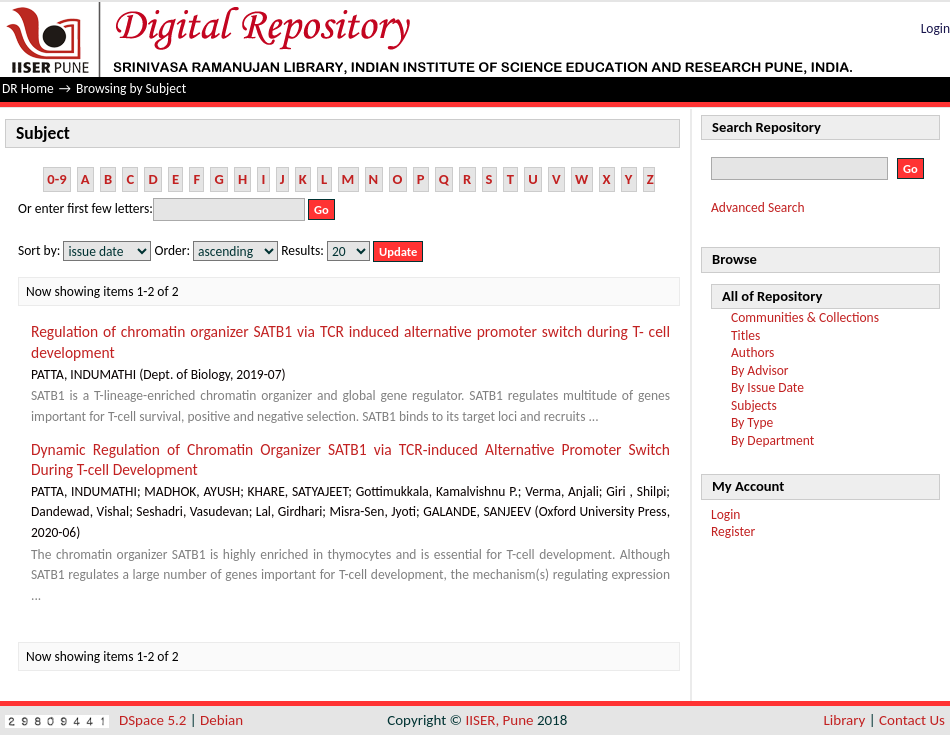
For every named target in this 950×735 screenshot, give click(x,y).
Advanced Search (758, 207)
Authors (752, 352)
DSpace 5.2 (154, 720)
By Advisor (760, 370)
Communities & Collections (805, 317)
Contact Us (912, 720)
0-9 (56, 179)
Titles (745, 335)
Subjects (754, 405)
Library (845, 720)
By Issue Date (767, 387)
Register (733, 531)
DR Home (28, 88)
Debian (221, 720)
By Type (752, 422)
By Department (772, 440)
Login (935, 28)
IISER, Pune (499, 720)
